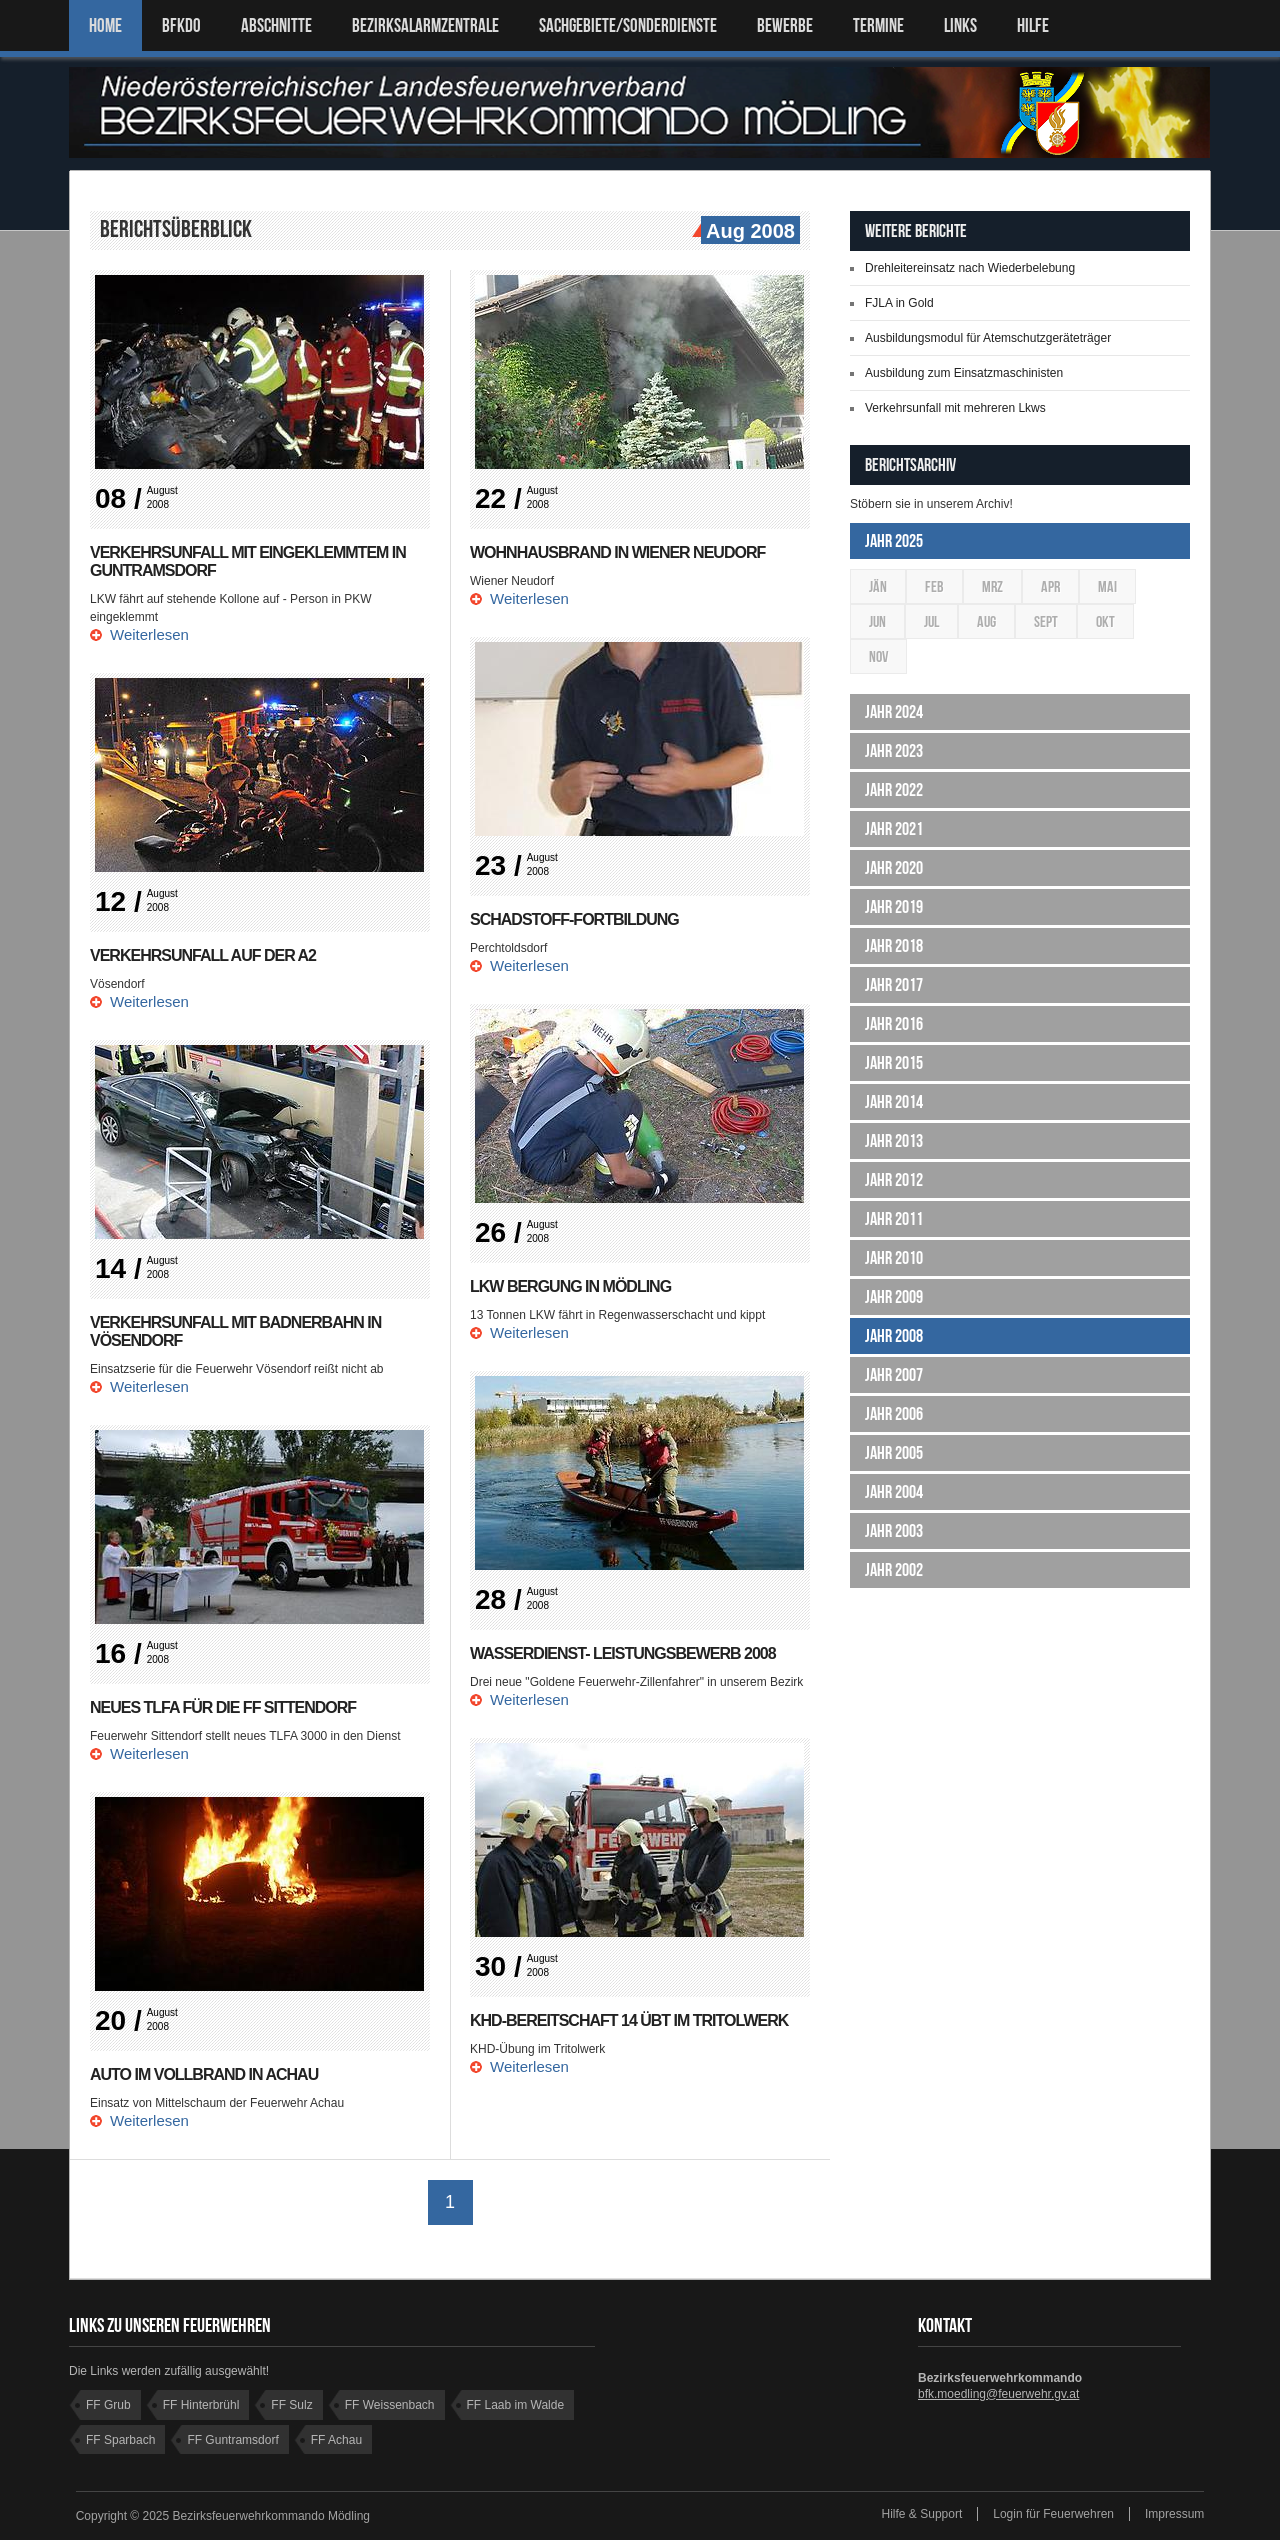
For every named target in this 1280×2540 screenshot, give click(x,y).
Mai (1107, 586)
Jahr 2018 (894, 946)
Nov (878, 656)
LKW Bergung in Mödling (570, 1286)
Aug (986, 621)
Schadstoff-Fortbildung (574, 919)
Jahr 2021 (894, 829)
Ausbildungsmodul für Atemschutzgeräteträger (988, 338)
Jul (931, 621)
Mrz (992, 586)
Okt (1105, 621)
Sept (1046, 621)
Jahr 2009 (894, 1297)
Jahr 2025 (894, 541)
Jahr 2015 (894, 1063)
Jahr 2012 (894, 1180)
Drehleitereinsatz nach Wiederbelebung (970, 268)
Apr (1050, 586)
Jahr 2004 (894, 1492)
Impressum (1174, 2514)
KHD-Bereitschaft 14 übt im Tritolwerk (629, 2020)
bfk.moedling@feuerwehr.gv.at (998, 2394)
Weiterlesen (149, 634)
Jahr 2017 (894, 985)
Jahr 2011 (894, 1219)
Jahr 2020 (894, 868)
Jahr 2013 (894, 1141)
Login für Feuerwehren (1053, 2514)
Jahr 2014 (894, 1102)
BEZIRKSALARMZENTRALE (425, 25)
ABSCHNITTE (276, 25)
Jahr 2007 (894, 1375)
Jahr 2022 (894, 790)
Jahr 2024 (894, 712)
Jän (878, 586)
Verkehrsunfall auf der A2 (203, 955)
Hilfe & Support (922, 2514)
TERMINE (878, 25)
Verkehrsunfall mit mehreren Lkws (955, 408)
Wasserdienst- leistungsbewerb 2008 (623, 1653)
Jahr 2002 (894, 1570)
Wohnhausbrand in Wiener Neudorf (617, 552)
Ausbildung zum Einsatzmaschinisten (964, 373)
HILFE (1033, 25)
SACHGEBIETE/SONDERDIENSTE (628, 25)
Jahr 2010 (894, 1258)
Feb (934, 586)
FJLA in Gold (899, 303)
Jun (877, 621)
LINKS (960, 25)
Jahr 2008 (894, 1336)
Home (105, 25)
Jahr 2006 (894, 1414)
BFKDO (181, 25)
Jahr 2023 (894, 751)
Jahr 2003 (894, 1531)
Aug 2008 (748, 232)
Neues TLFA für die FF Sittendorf (223, 1707)
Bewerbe (785, 25)
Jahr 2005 (894, 1453)
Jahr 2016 (894, 1024)
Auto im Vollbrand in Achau (204, 2074)
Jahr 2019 (894, 907)
